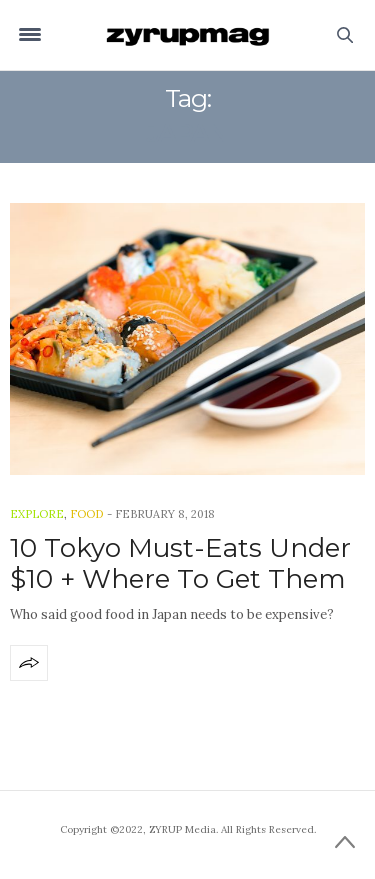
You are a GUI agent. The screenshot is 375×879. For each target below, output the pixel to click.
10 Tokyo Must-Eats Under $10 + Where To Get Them (180, 563)
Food (86, 514)
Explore (37, 514)
